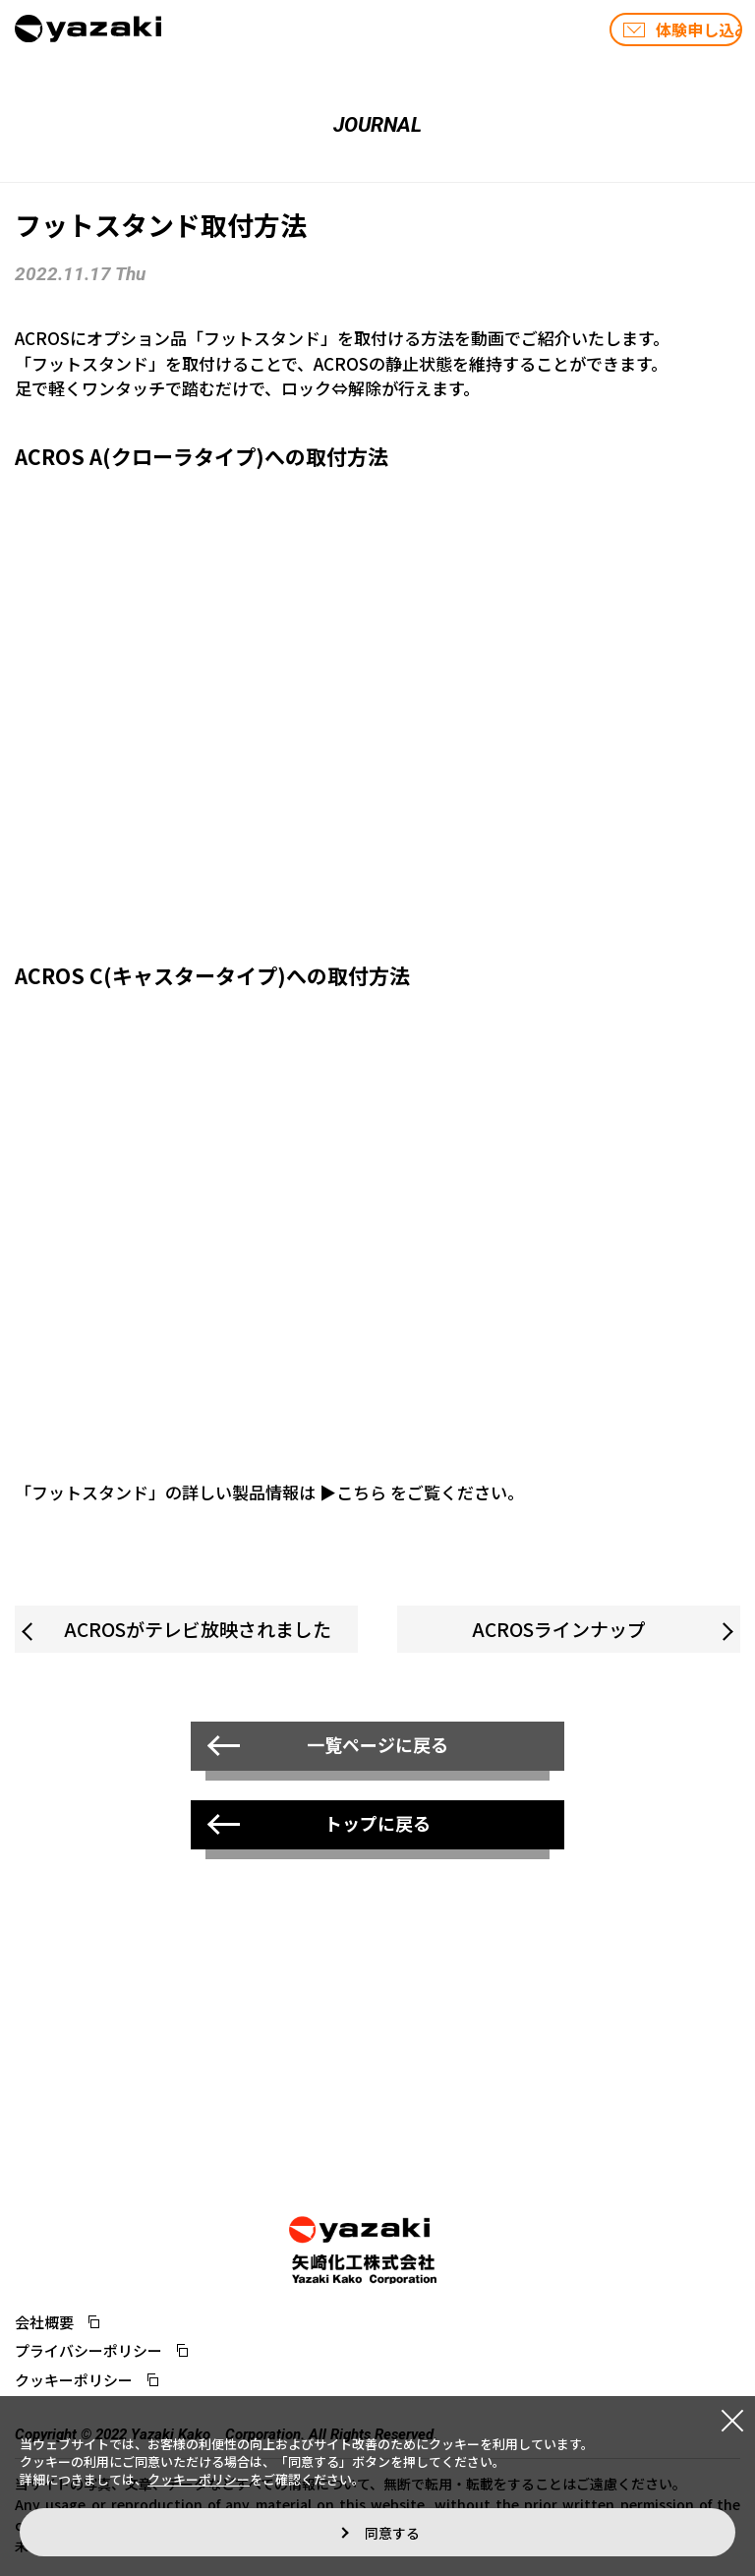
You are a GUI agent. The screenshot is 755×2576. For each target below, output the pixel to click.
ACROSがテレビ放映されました (197, 1628)
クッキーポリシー (74, 2380)
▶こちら (352, 1492)
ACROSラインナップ (559, 1628)
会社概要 (44, 2322)
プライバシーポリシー (88, 2350)
